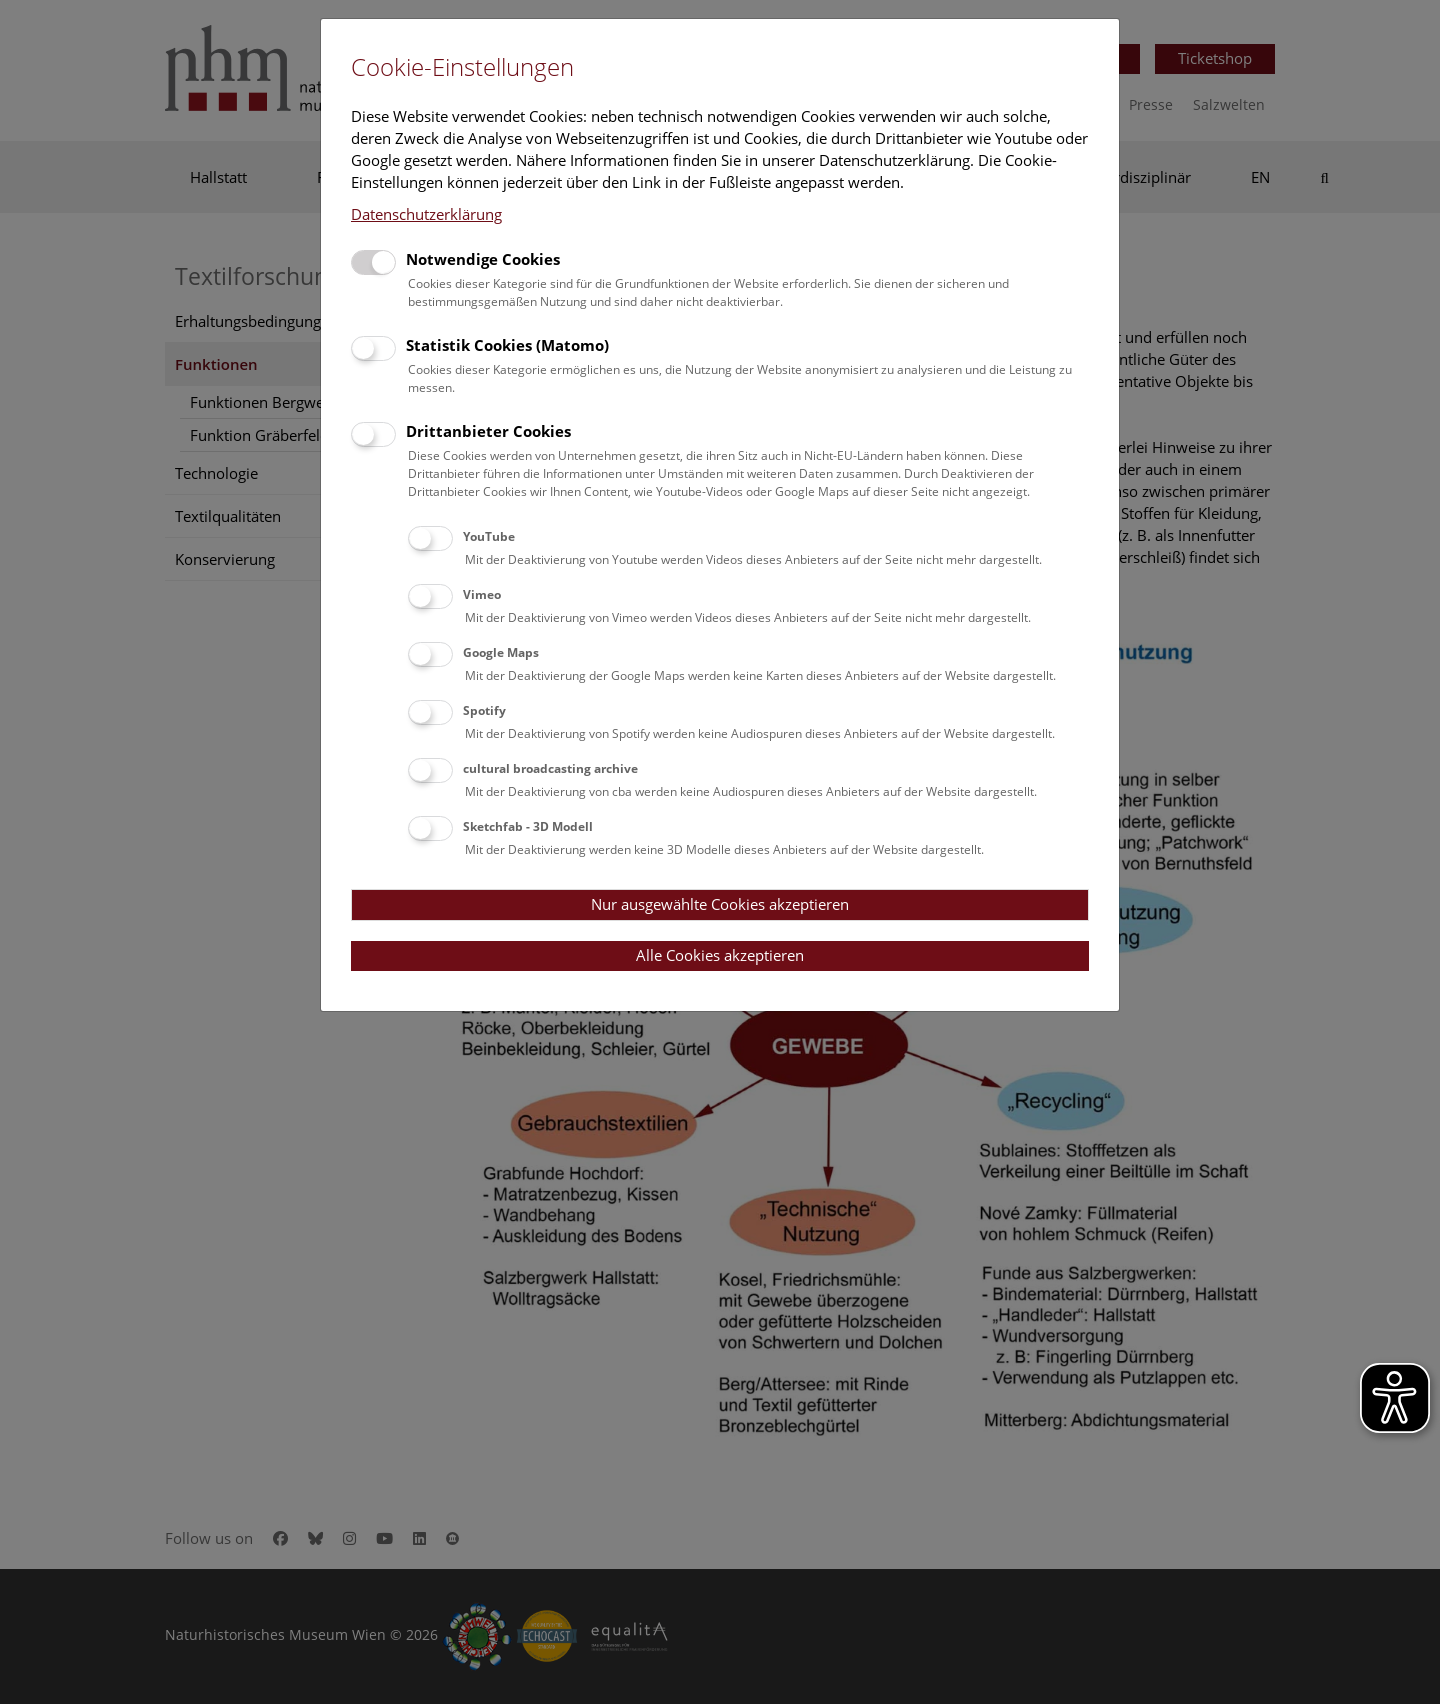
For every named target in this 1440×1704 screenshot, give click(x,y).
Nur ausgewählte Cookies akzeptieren (720, 904)
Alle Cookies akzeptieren (720, 955)
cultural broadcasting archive (550, 768)
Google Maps (501, 652)
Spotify (484, 710)
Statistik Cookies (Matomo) (507, 345)
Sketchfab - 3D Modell (528, 826)
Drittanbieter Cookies (488, 431)
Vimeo (482, 594)
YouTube (489, 536)
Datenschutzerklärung (426, 214)
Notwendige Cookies (483, 259)
